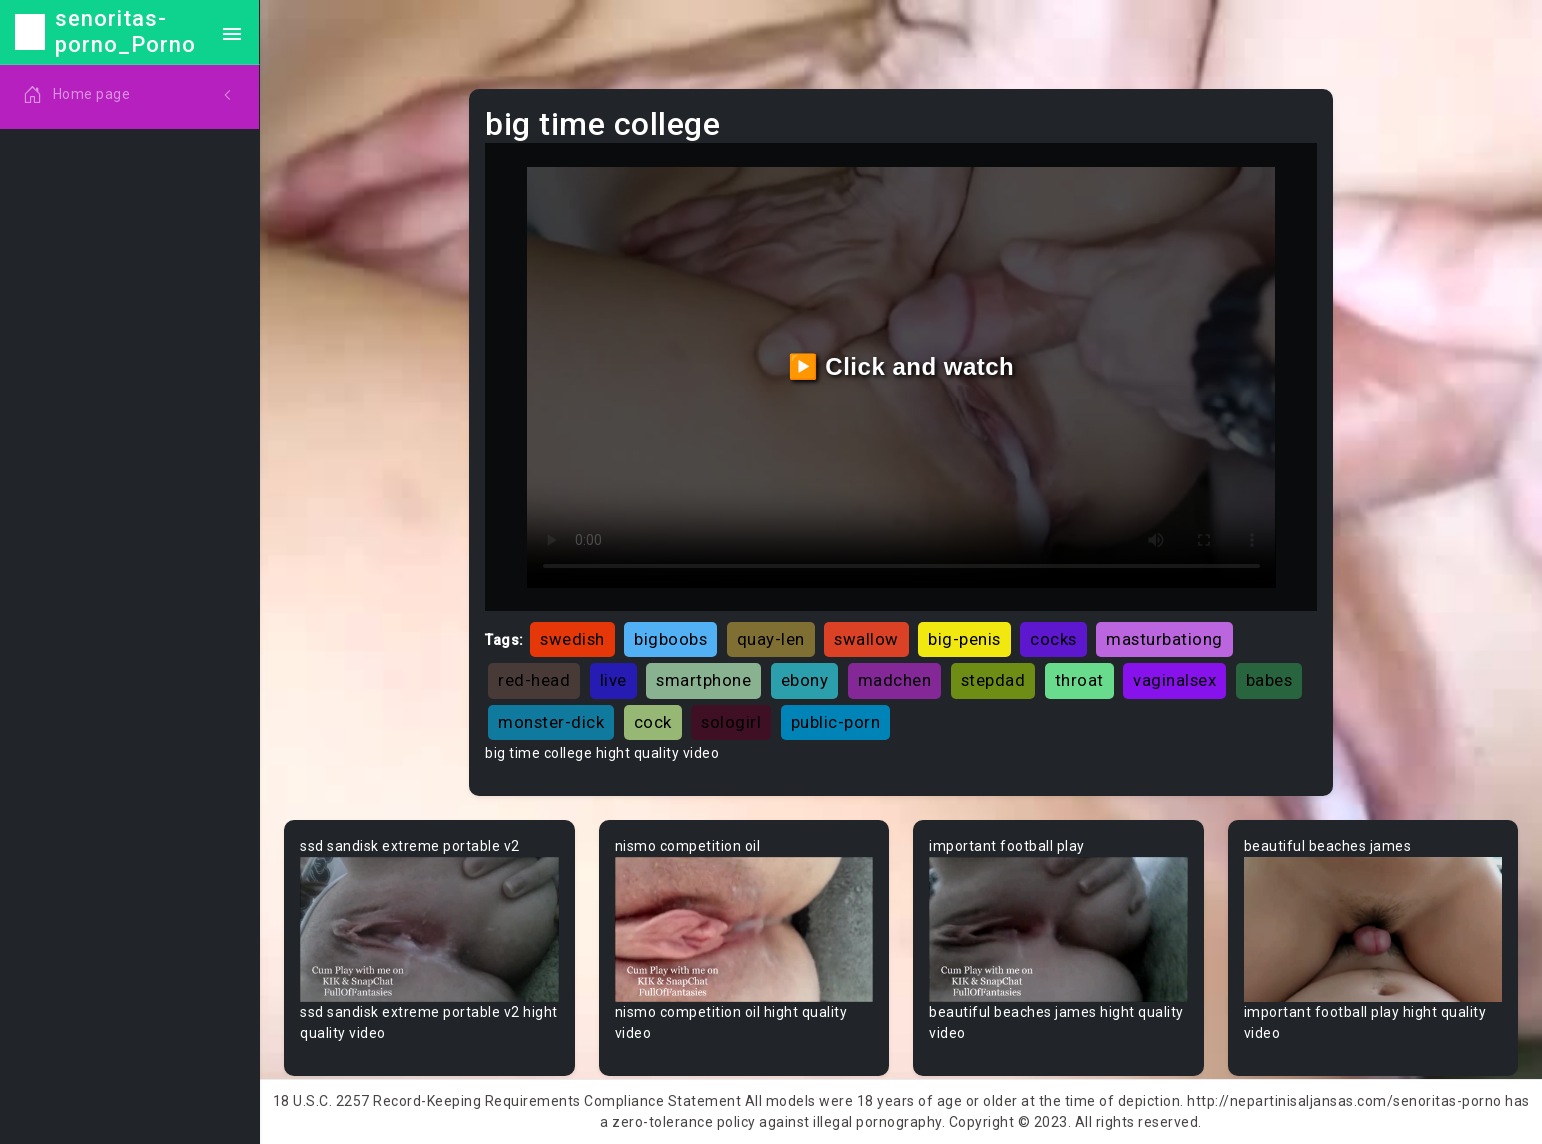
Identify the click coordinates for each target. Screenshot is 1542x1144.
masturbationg (1164, 639)
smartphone (703, 680)
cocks (1053, 639)
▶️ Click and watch (901, 366)
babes (1269, 680)
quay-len (771, 639)
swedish (572, 639)
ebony (805, 680)
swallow (866, 639)
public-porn (836, 722)
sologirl (731, 722)
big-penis (964, 639)
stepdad (993, 680)
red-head (534, 680)
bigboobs (670, 639)
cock (653, 722)
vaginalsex (1174, 680)
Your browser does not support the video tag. (429, 929)
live (613, 680)
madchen (895, 680)
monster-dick (551, 722)
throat (1079, 680)
